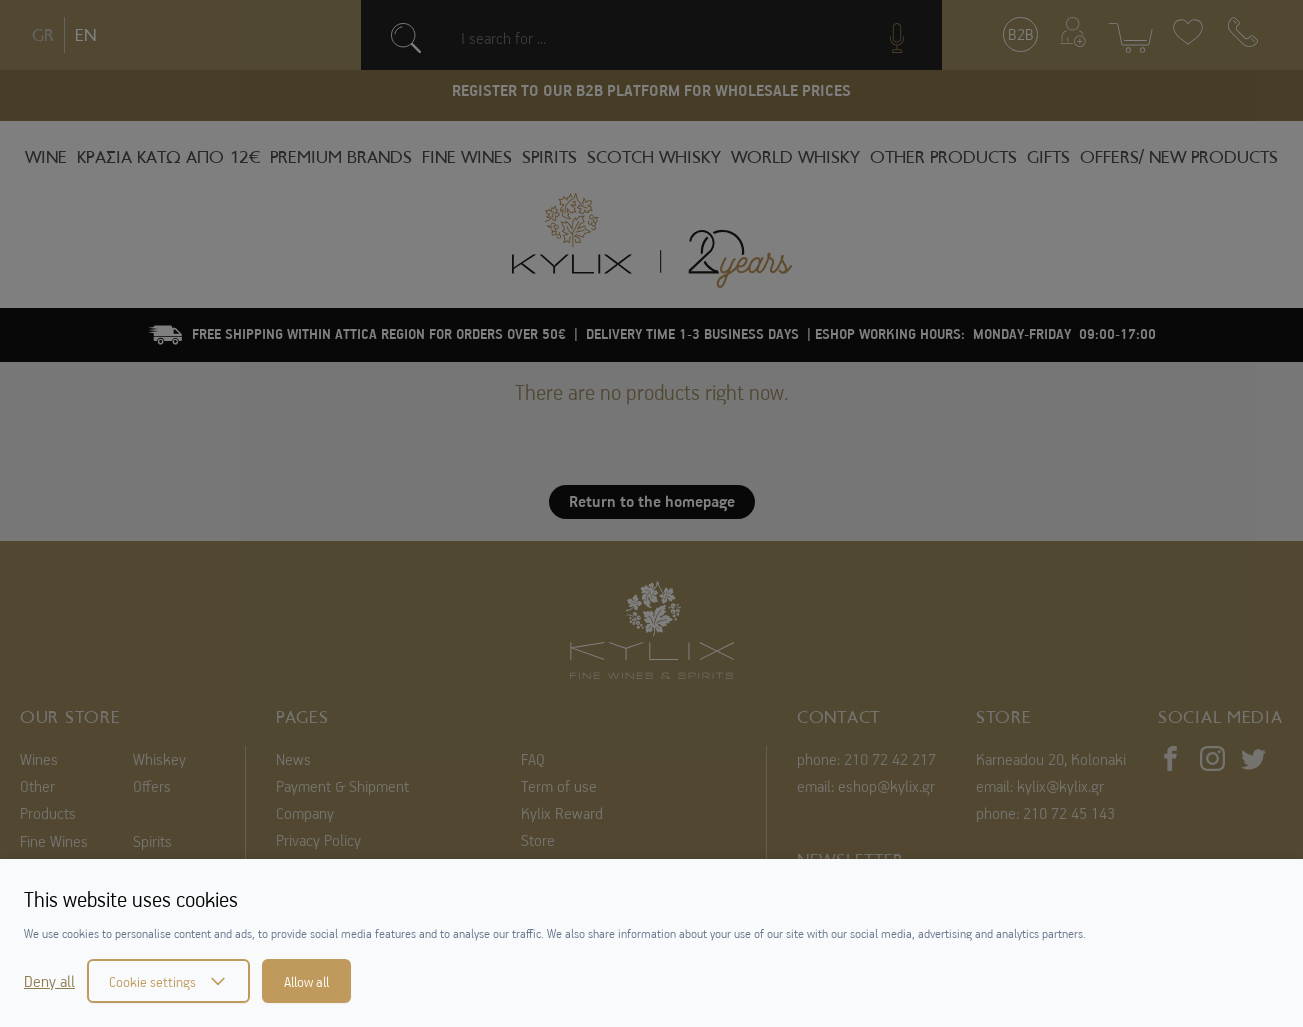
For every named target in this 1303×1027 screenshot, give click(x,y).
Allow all (306, 981)
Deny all (49, 981)
